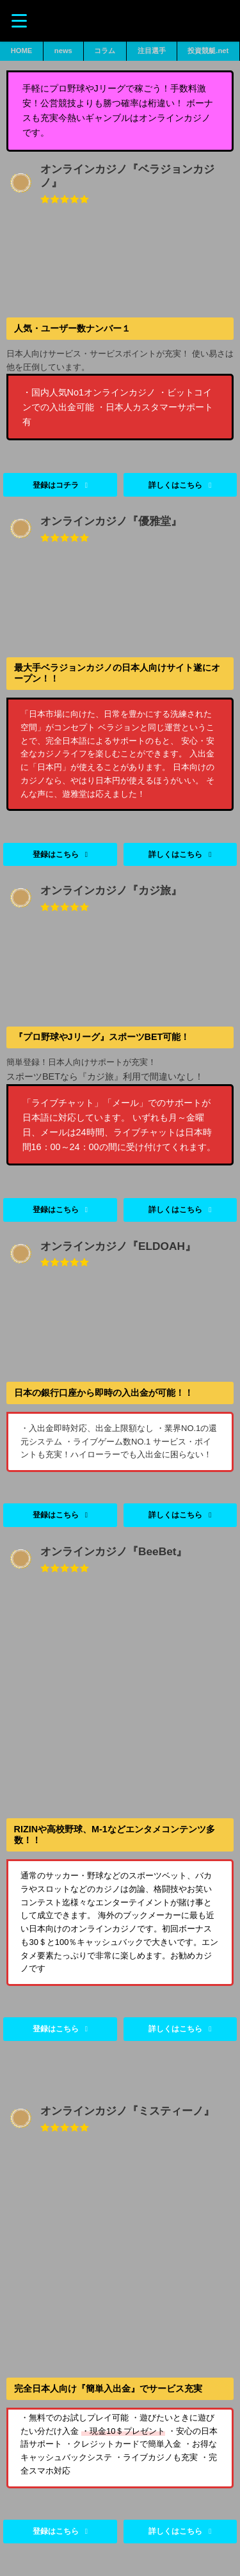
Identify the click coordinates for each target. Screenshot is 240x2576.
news (63, 50)
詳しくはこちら (175, 2029)
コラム (104, 50)
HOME (22, 50)
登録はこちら (56, 2029)
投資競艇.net (208, 50)
